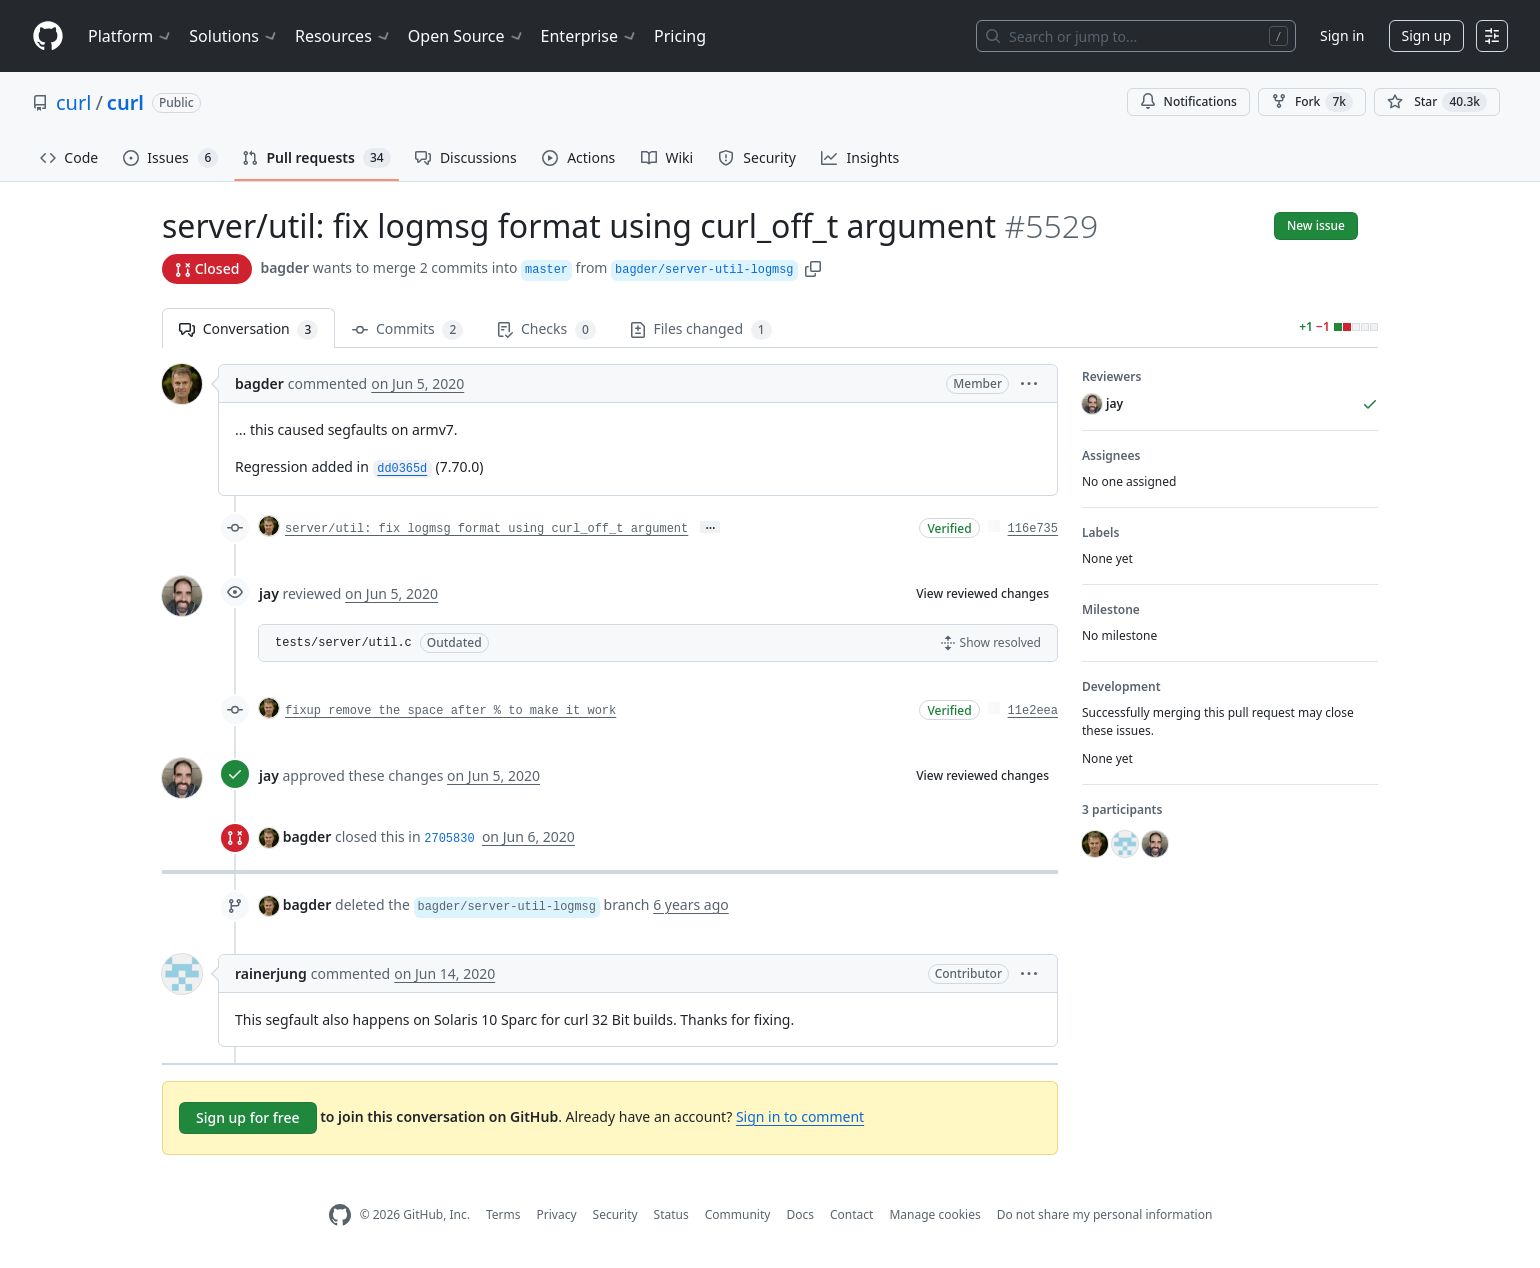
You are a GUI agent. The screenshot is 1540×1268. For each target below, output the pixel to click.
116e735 (1033, 529)
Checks (546, 329)
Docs (800, 1214)
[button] (813, 267)
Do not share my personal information (1105, 1214)
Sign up (1426, 35)
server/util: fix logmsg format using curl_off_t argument (486, 529)
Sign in (1342, 35)
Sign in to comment (800, 1116)
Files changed (701, 329)
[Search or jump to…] (1136, 36)
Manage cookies (934, 1214)
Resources (343, 36)
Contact (851, 1214)
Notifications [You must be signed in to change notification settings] (1188, 101)
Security (615, 1214)
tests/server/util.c (343, 643)
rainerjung (271, 973)
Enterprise (589, 36)
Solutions (234, 36)
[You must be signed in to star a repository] (1437, 102)
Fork (1312, 102)
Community (738, 1214)
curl (73, 102)
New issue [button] (1316, 225)
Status (671, 1214)
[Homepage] (48, 36)
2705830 (449, 839)
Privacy (557, 1214)
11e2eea (1033, 711)
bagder (284, 267)
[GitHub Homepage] (340, 1215)
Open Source (466, 36)
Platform (130, 36)
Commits (407, 329)
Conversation (248, 329)
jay (269, 593)
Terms (503, 1214)
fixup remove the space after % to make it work (450, 711)
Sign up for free (248, 1117)
